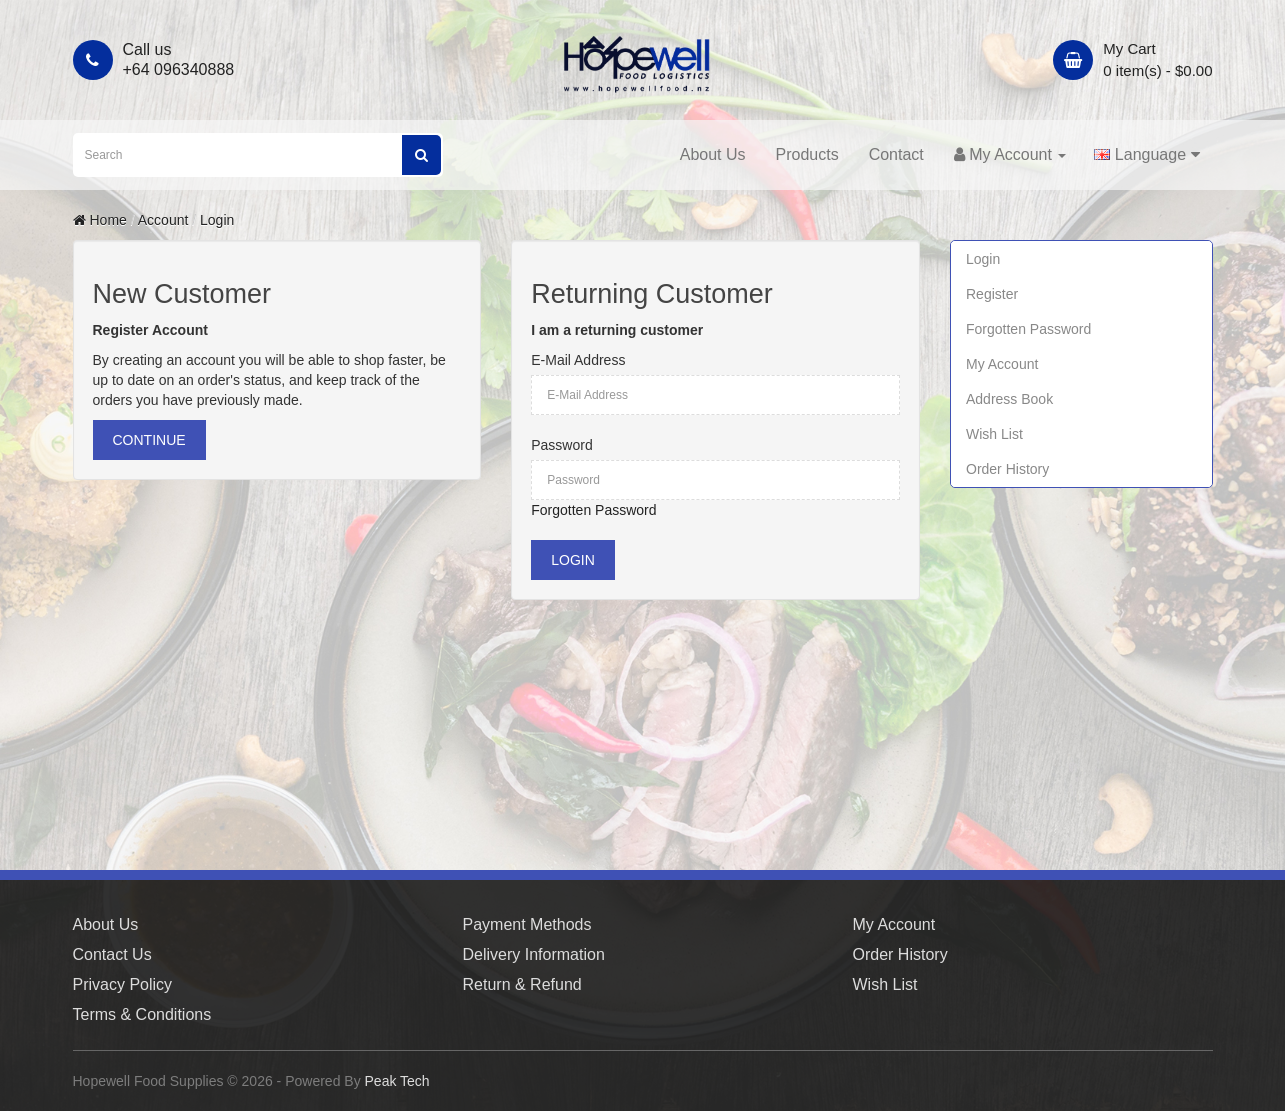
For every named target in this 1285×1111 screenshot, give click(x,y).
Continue (149, 440)
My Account (1002, 364)
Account (163, 220)
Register (992, 294)
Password (561, 445)
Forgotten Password (593, 510)
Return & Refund (522, 984)
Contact (896, 154)
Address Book (1009, 399)
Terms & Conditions (142, 1014)
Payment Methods (527, 924)
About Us (713, 154)
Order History (1007, 469)
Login (217, 220)
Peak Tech (397, 1081)
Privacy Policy (123, 984)
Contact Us (112, 954)
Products (807, 154)
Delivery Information (534, 954)
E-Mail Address (578, 360)
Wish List (994, 434)
